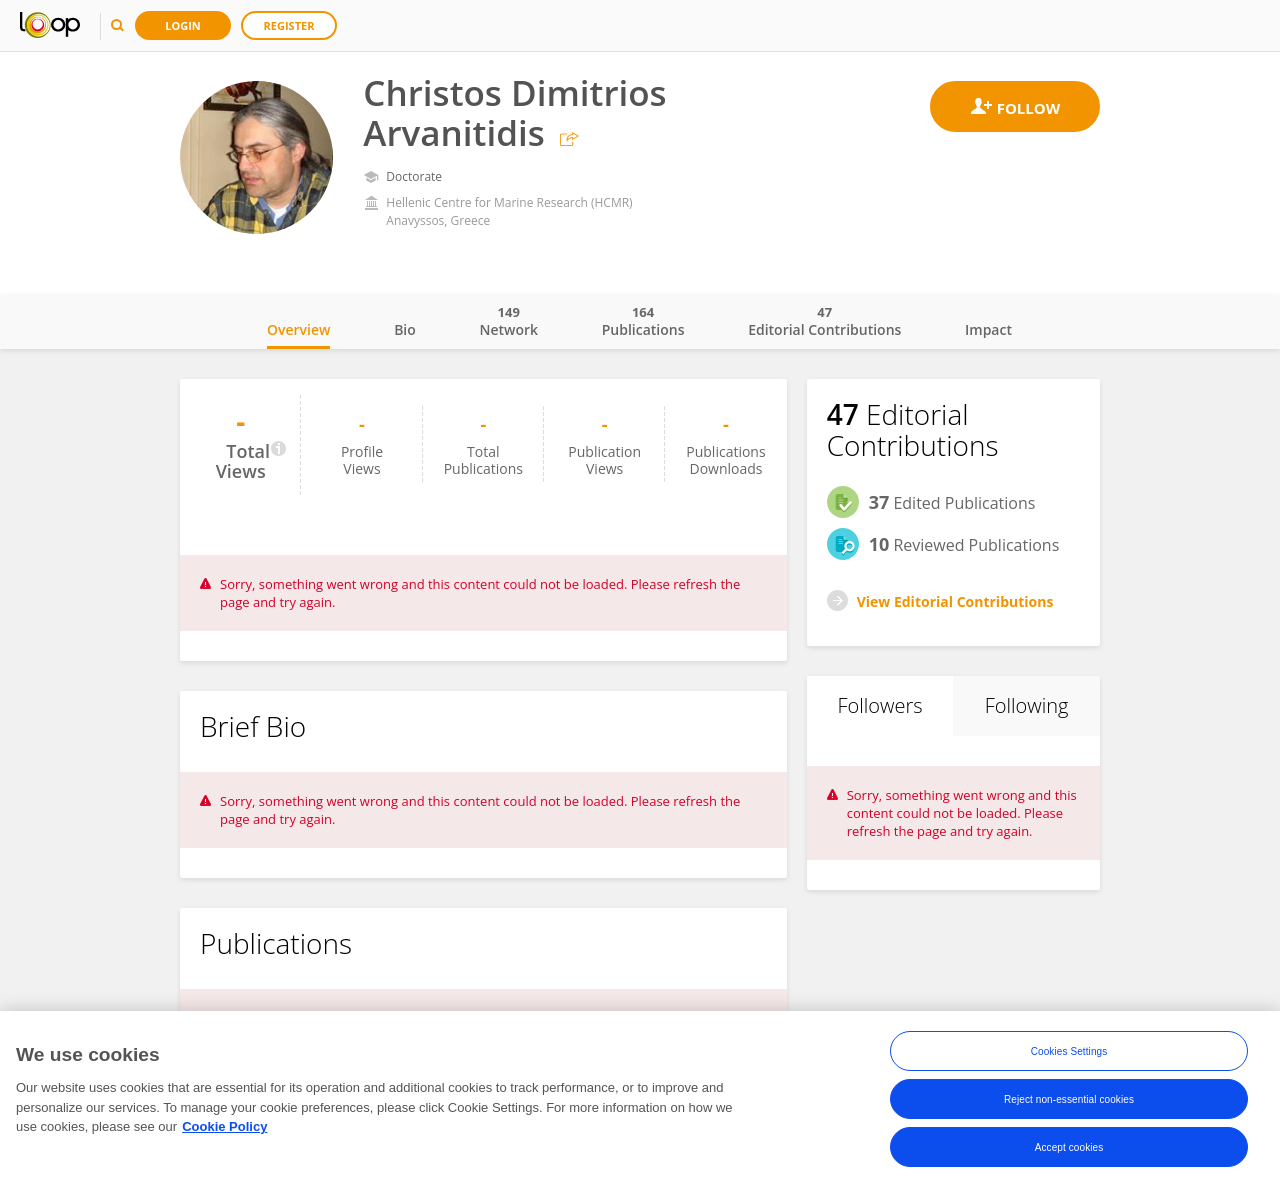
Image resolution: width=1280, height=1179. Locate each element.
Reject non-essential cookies (1069, 1106)
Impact (988, 329)
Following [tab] (1027, 705)
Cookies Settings (1069, 1058)
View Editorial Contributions (955, 601)
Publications (643, 321)
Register (289, 25)
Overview (298, 329)
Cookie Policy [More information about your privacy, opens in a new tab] (224, 1134)
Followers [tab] (879, 705)
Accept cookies (1069, 1154)
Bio (405, 329)
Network (508, 321)
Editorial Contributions (824, 321)
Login (183, 25)
